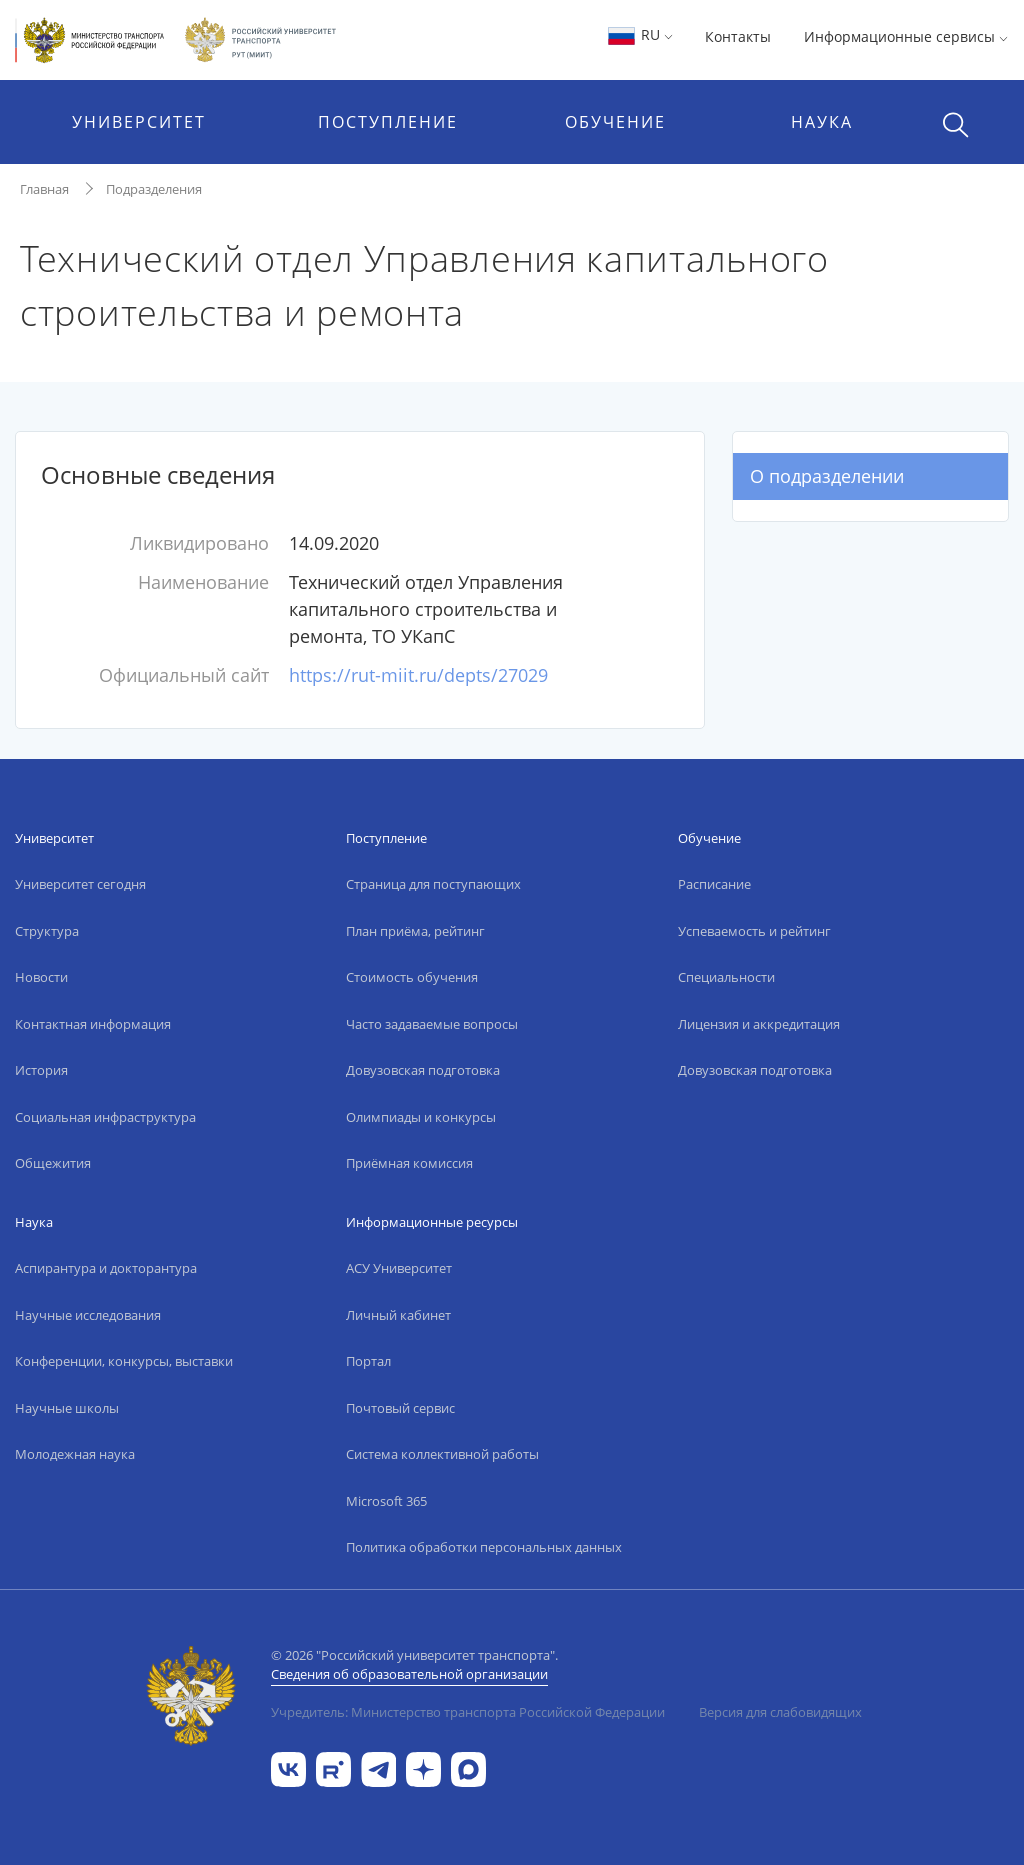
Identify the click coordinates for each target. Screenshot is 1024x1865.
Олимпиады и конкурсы (421, 1117)
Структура (47, 931)
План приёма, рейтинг (415, 931)
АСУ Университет (399, 1268)
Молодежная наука (75, 1454)
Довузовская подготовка (423, 1070)
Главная (44, 189)
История (41, 1070)
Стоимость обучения (412, 977)
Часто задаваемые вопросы (432, 1024)
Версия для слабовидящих (780, 1712)
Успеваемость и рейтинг (754, 931)
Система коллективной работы (442, 1454)
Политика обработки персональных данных (484, 1547)
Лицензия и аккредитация (759, 1024)
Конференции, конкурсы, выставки (124, 1361)
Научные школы (67, 1408)
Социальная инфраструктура (105, 1117)
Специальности (726, 977)
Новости (41, 977)
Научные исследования (88, 1315)
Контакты (738, 36)
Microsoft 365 (386, 1501)
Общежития (53, 1163)
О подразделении (827, 476)
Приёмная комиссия (409, 1163)
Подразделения (154, 189)
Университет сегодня (80, 884)
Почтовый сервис (400, 1408)
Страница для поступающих (433, 884)
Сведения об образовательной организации (409, 1674)
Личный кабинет (398, 1315)
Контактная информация (93, 1024)
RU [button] (639, 34)
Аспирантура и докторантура (106, 1268)
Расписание (714, 884)
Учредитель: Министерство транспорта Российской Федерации (468, 1712)
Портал (368, 1361)
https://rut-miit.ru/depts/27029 (418, 675)
